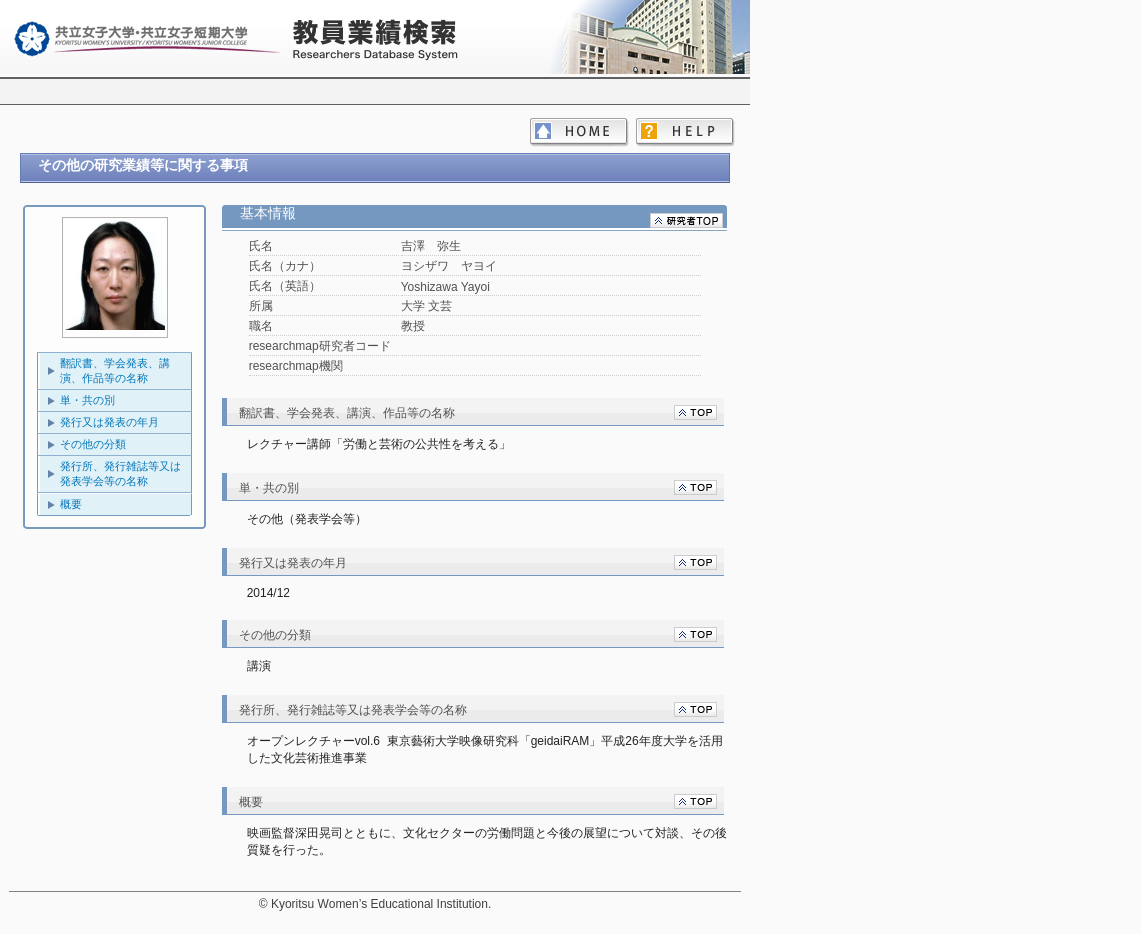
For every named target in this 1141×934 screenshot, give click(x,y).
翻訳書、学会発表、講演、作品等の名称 (115, 370)
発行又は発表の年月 (109, 422)
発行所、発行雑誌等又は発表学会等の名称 (120, 473)
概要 (71, 504)
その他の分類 (93, 444)
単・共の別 (87, 400)
